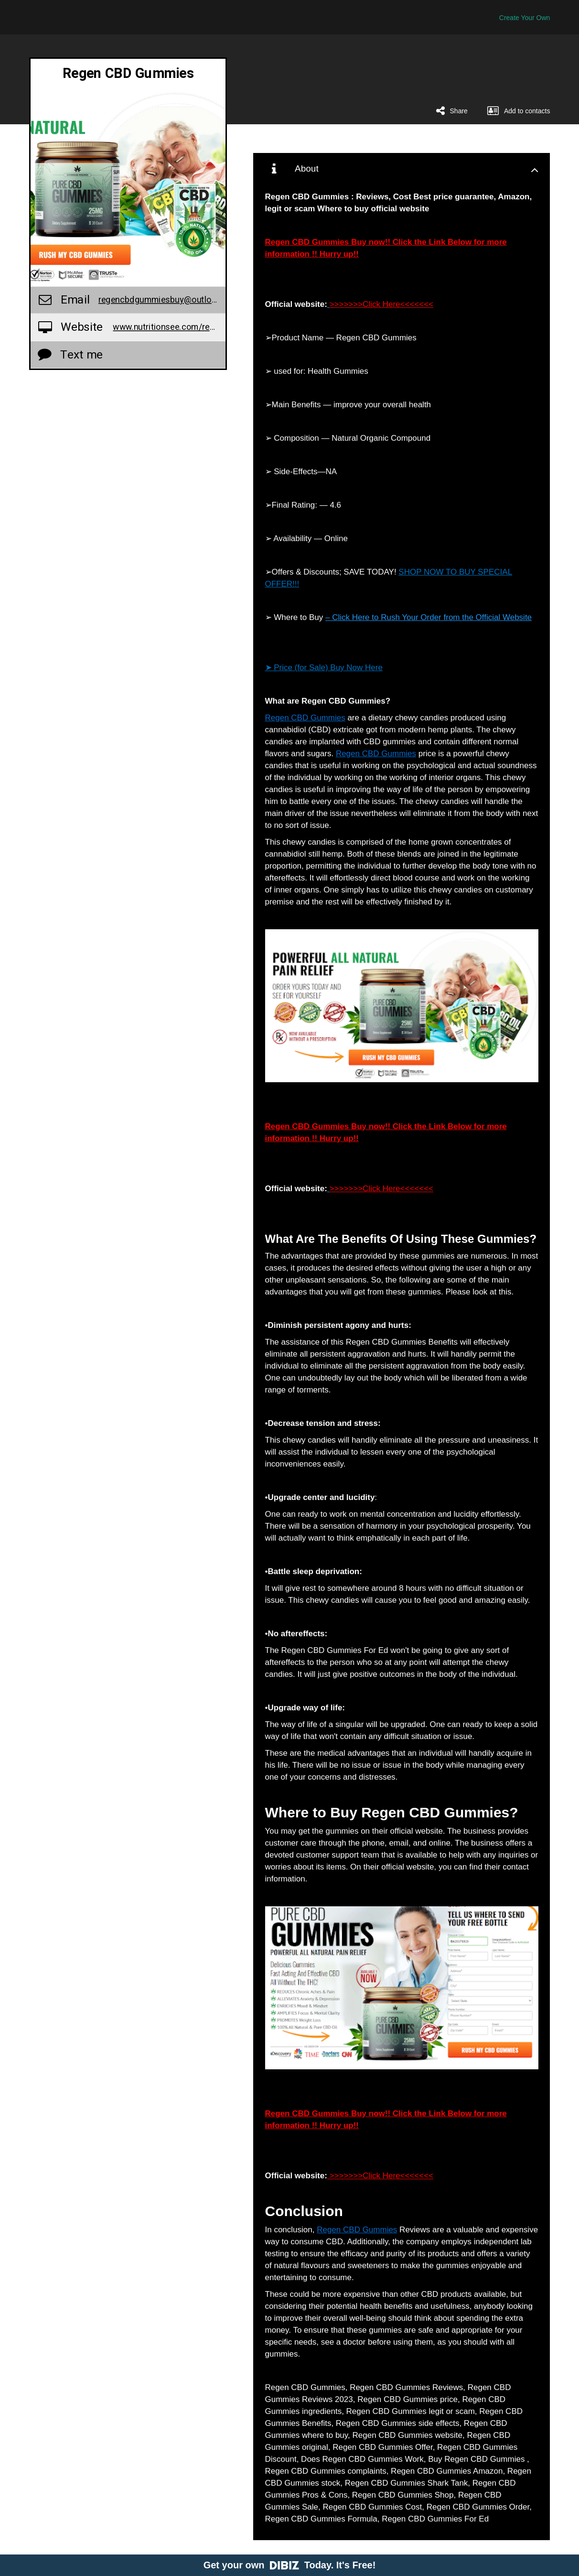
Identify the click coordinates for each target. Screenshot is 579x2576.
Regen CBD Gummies (305, 717)
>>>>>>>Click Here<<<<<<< (381, 304)
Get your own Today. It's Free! (290, 2565)
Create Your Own (524, 18)
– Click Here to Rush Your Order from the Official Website (428, 617)
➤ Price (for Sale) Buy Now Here (324, 667)
